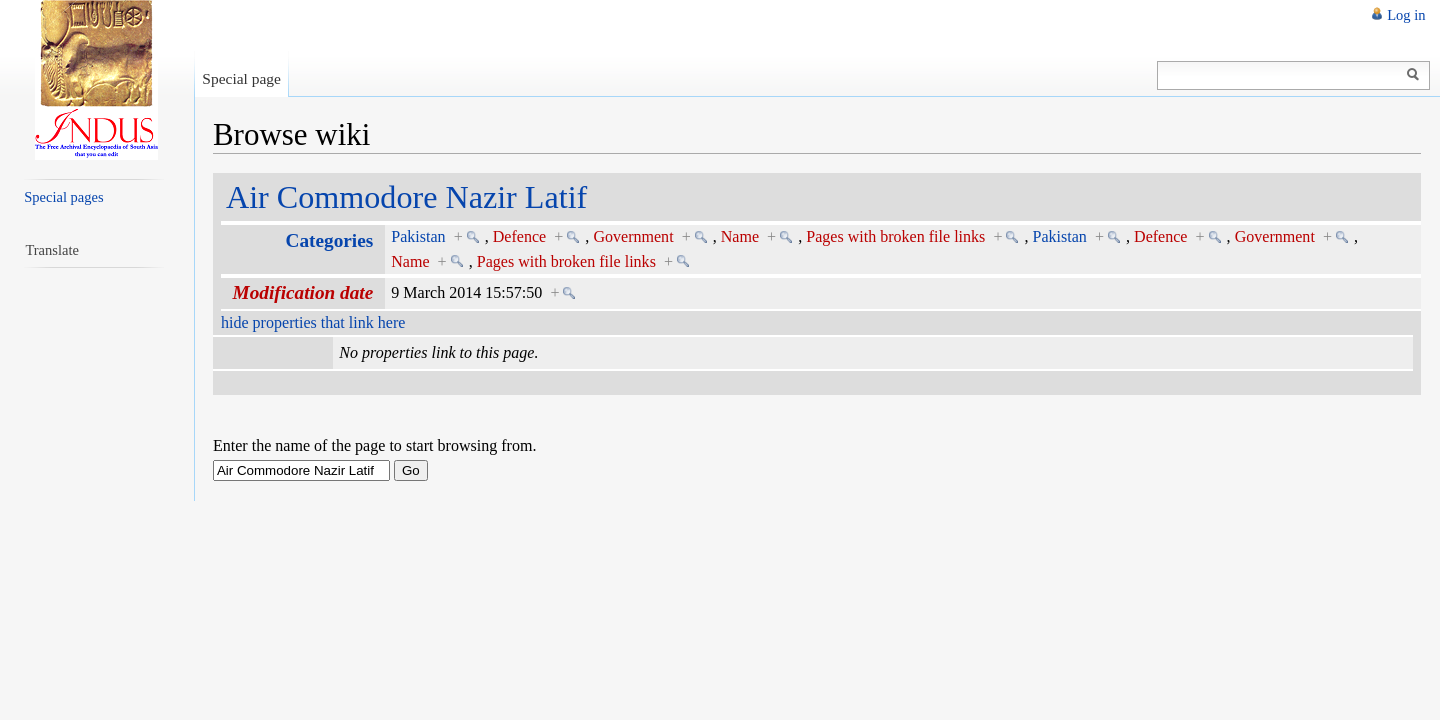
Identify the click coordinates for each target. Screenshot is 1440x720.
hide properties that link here (313, 322)
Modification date (303, 292)
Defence (519, 236)
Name (740, 236)
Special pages (63, 197)
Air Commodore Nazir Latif (406, 197)
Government (633, 236)
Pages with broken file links (895, 236)
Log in (1406, 15)
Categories (330, 240)
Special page (241, 78)
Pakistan (418, 236)
